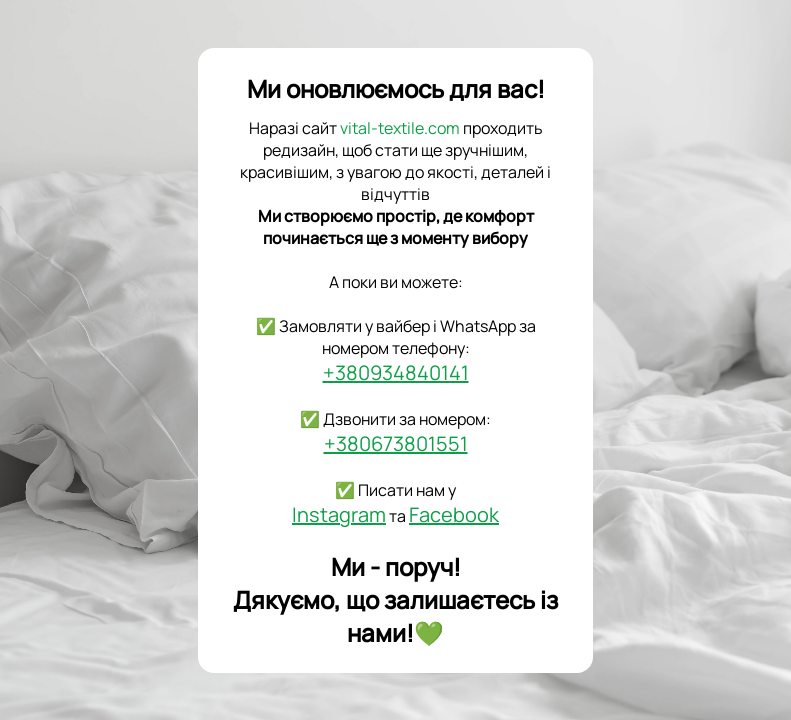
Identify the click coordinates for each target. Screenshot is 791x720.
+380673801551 (396, 443)
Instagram (339, 514)
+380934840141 (396, 372)
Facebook (454, 514)
